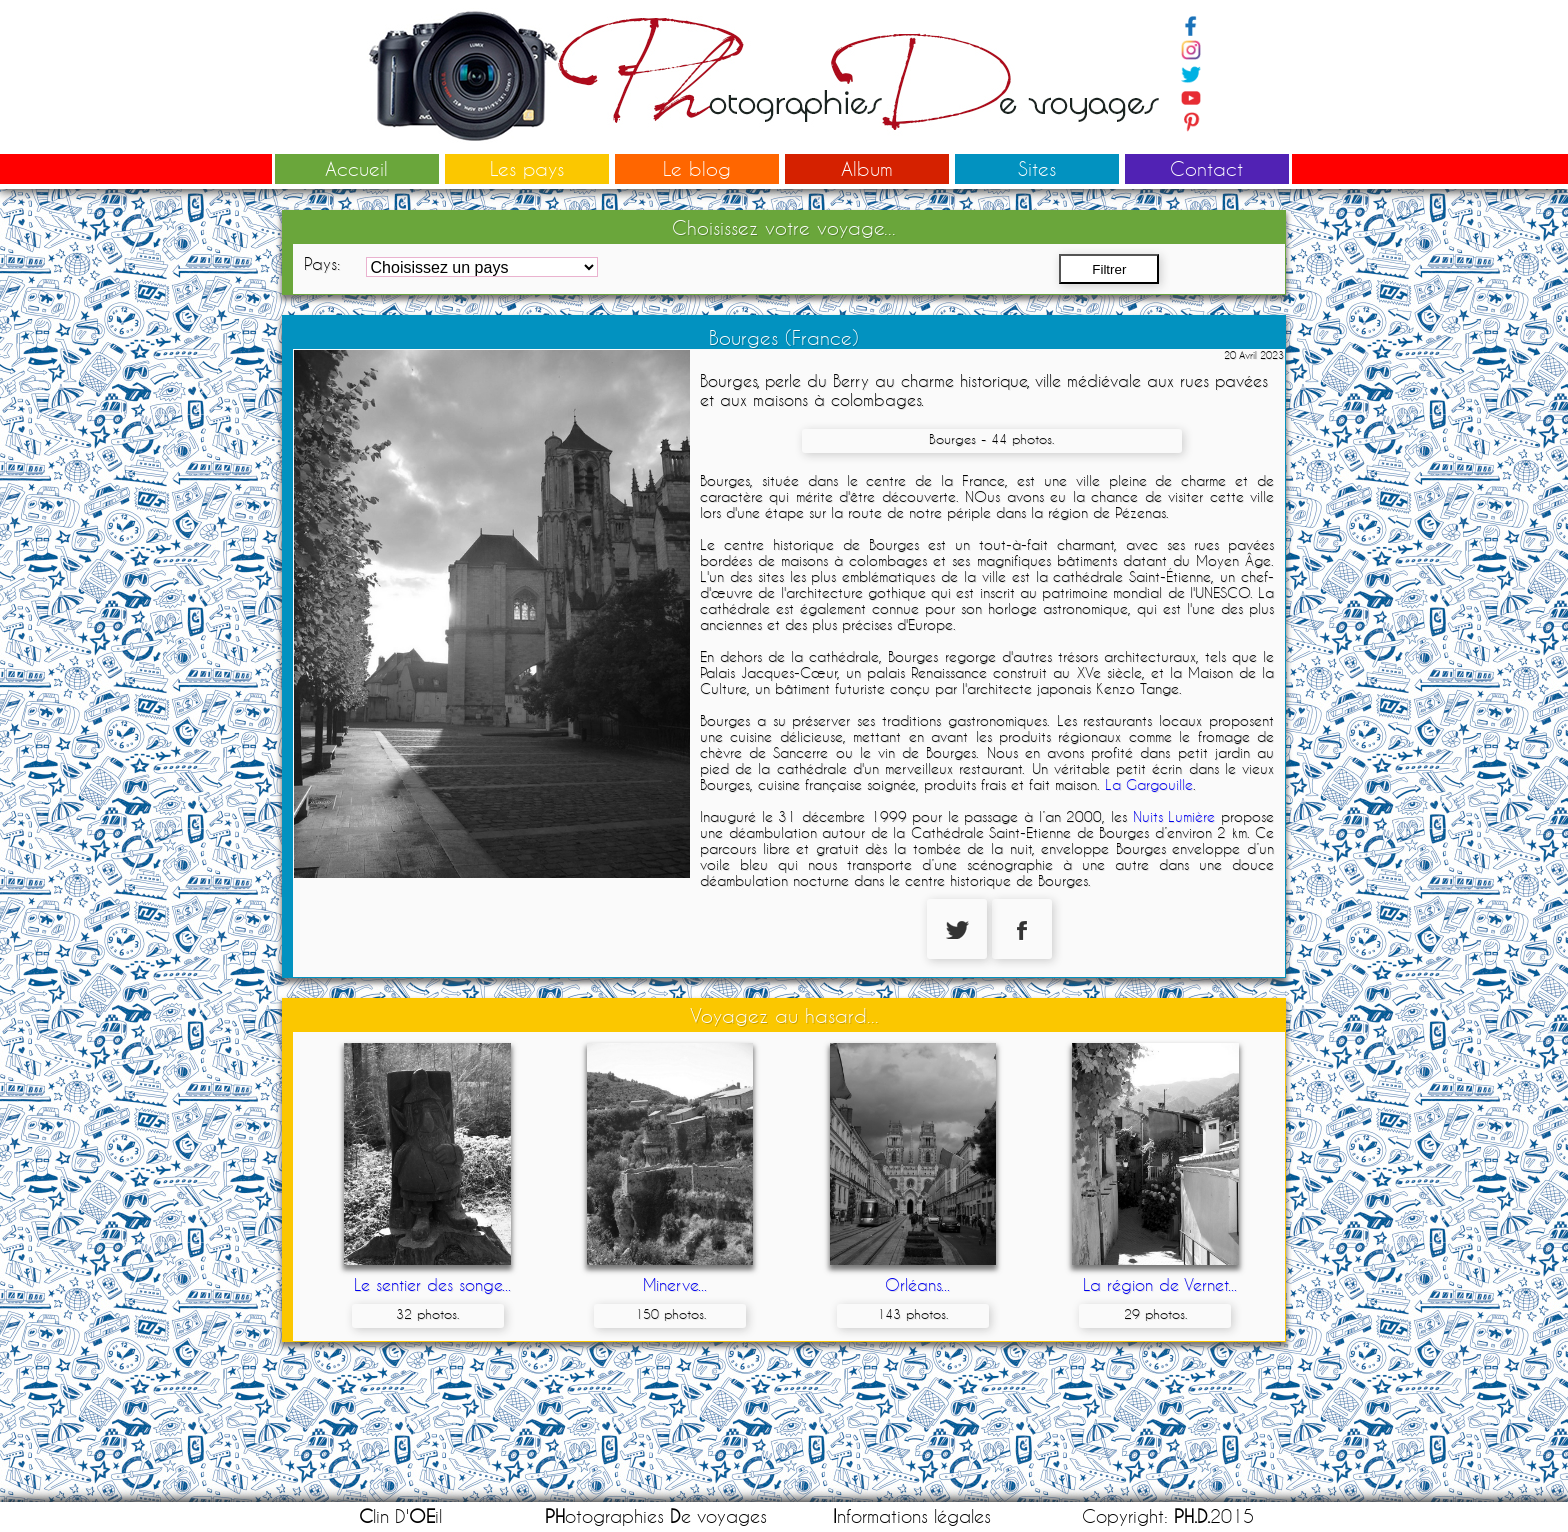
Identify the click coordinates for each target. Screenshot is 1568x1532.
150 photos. (670, 1314)
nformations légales (912, 1516)
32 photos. (427, 1314)
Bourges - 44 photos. (991, 439)
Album (867, 168)
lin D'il (400, 1516)
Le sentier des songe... (432, 1284)
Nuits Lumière (1174, 817)
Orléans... (917, 1284)
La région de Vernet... (1160, 1284)
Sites (1037, 168)
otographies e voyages (656, 1516)
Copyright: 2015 (1168, 1516)
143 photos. (912, 1314)
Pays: (322, 263)
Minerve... (675, 1284)
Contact (1206, 168)
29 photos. (1155, 1314)
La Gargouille (1149, 785)
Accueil (356, 168)
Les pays (527, 168)
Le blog (697, 168)
